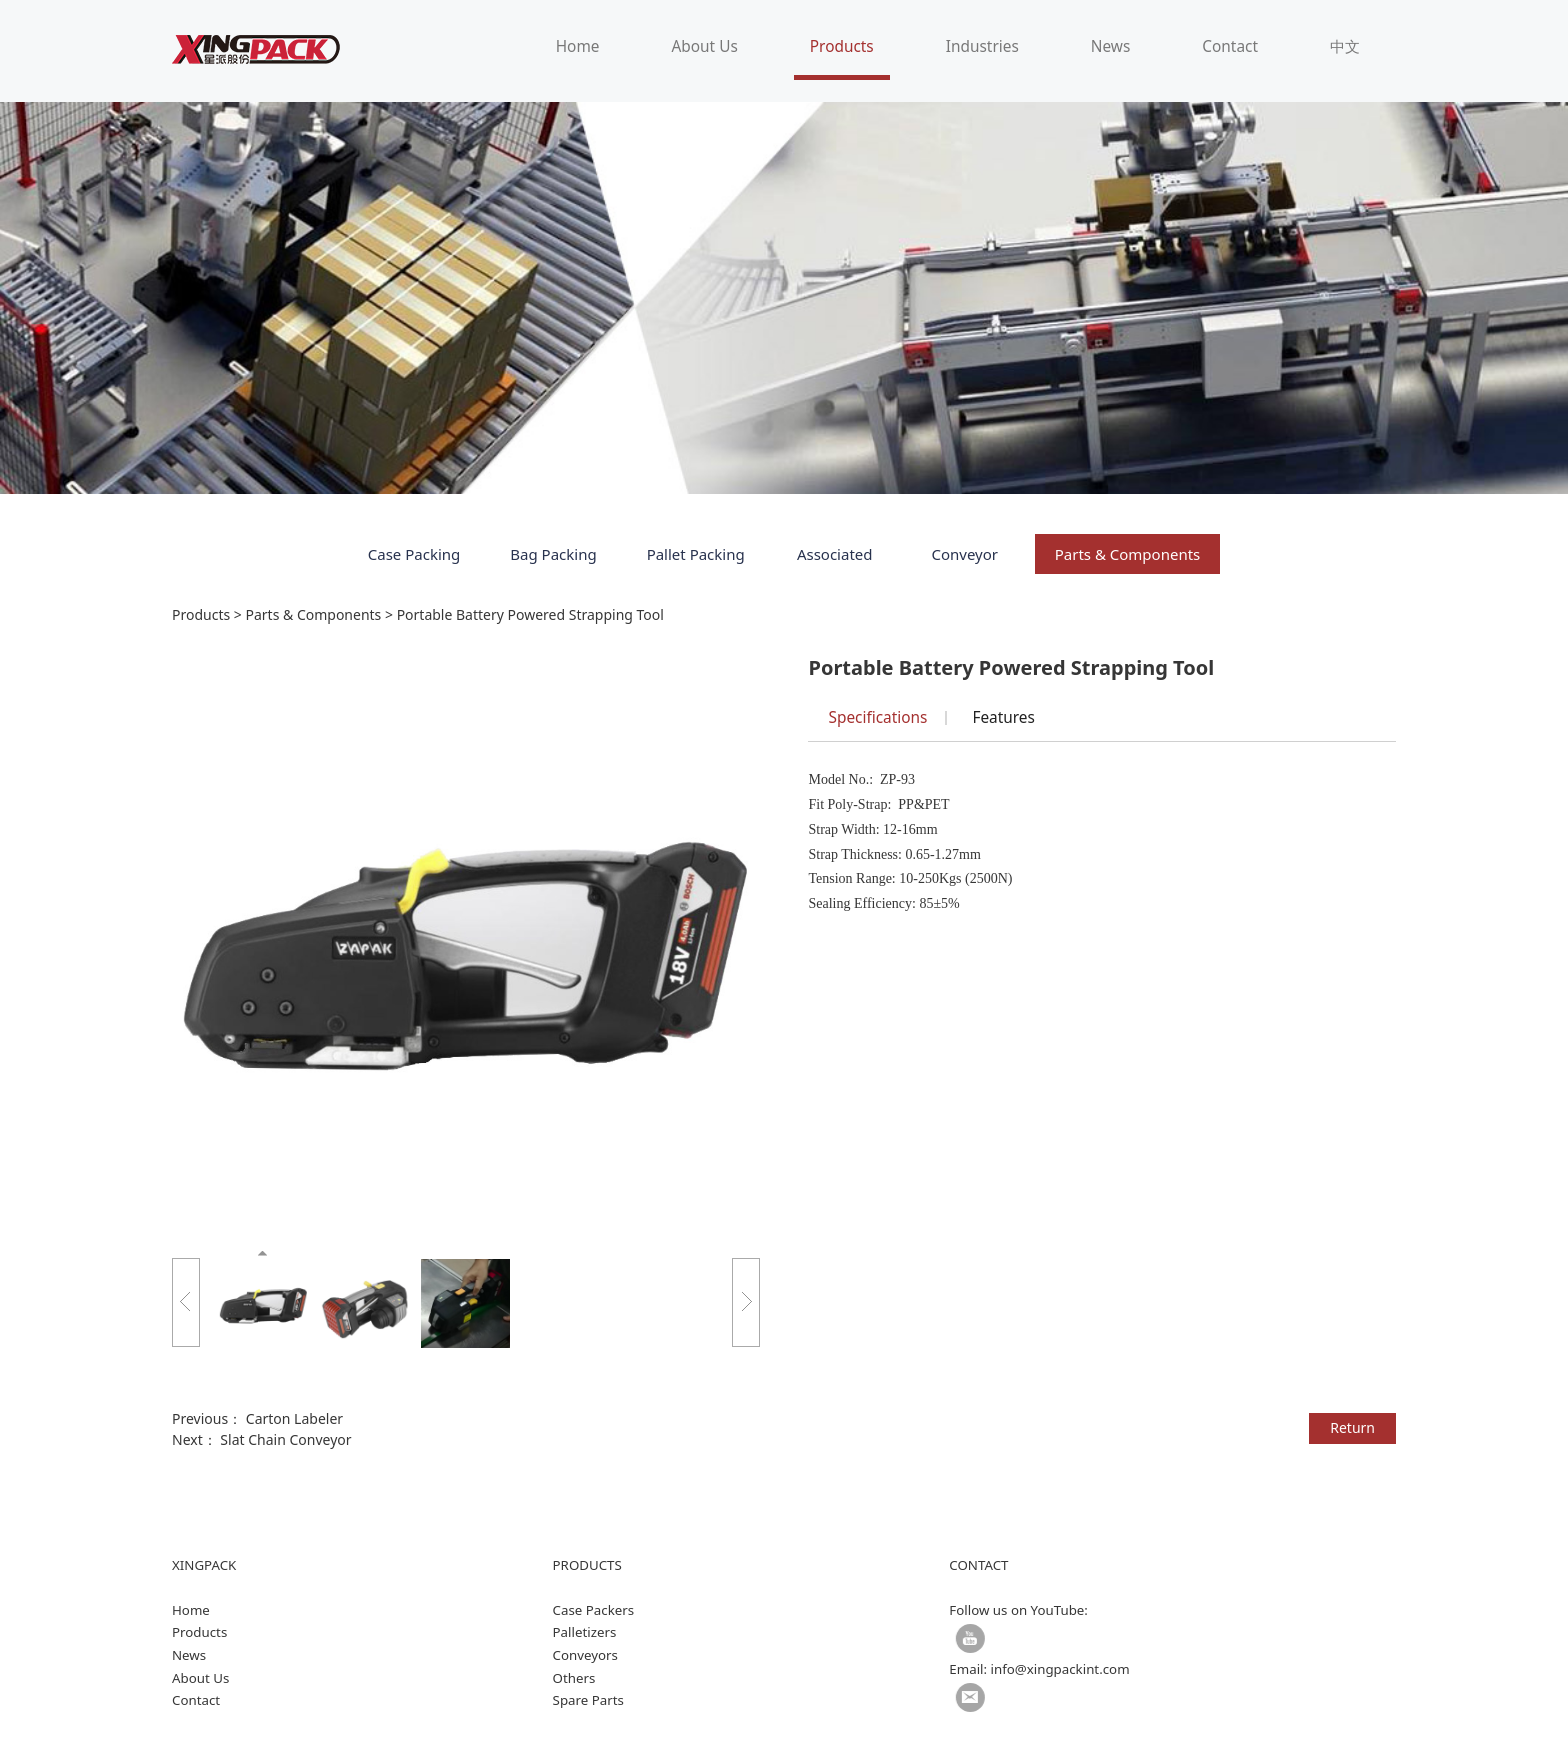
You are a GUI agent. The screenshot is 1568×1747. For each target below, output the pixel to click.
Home (578, 46)
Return (1352, 1427)
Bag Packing (553, 554)
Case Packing (414, 554)
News (1111, 46)
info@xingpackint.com (1060, 1669)
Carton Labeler (294, 1418)
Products (842, 46)
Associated (835, 554)
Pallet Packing (696, 554)
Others (574, 1678)
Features (1003, 717)
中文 (1345, 46)
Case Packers (594, 1610)
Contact (1230, 46)
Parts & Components (1128, 554)
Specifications (877, 717)
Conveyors (585, 1655)
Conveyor (964, 554)
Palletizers (585, 1632)
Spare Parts (588, 1700)
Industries (982, 46)
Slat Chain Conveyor (285, 1439)
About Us (704, 46)
